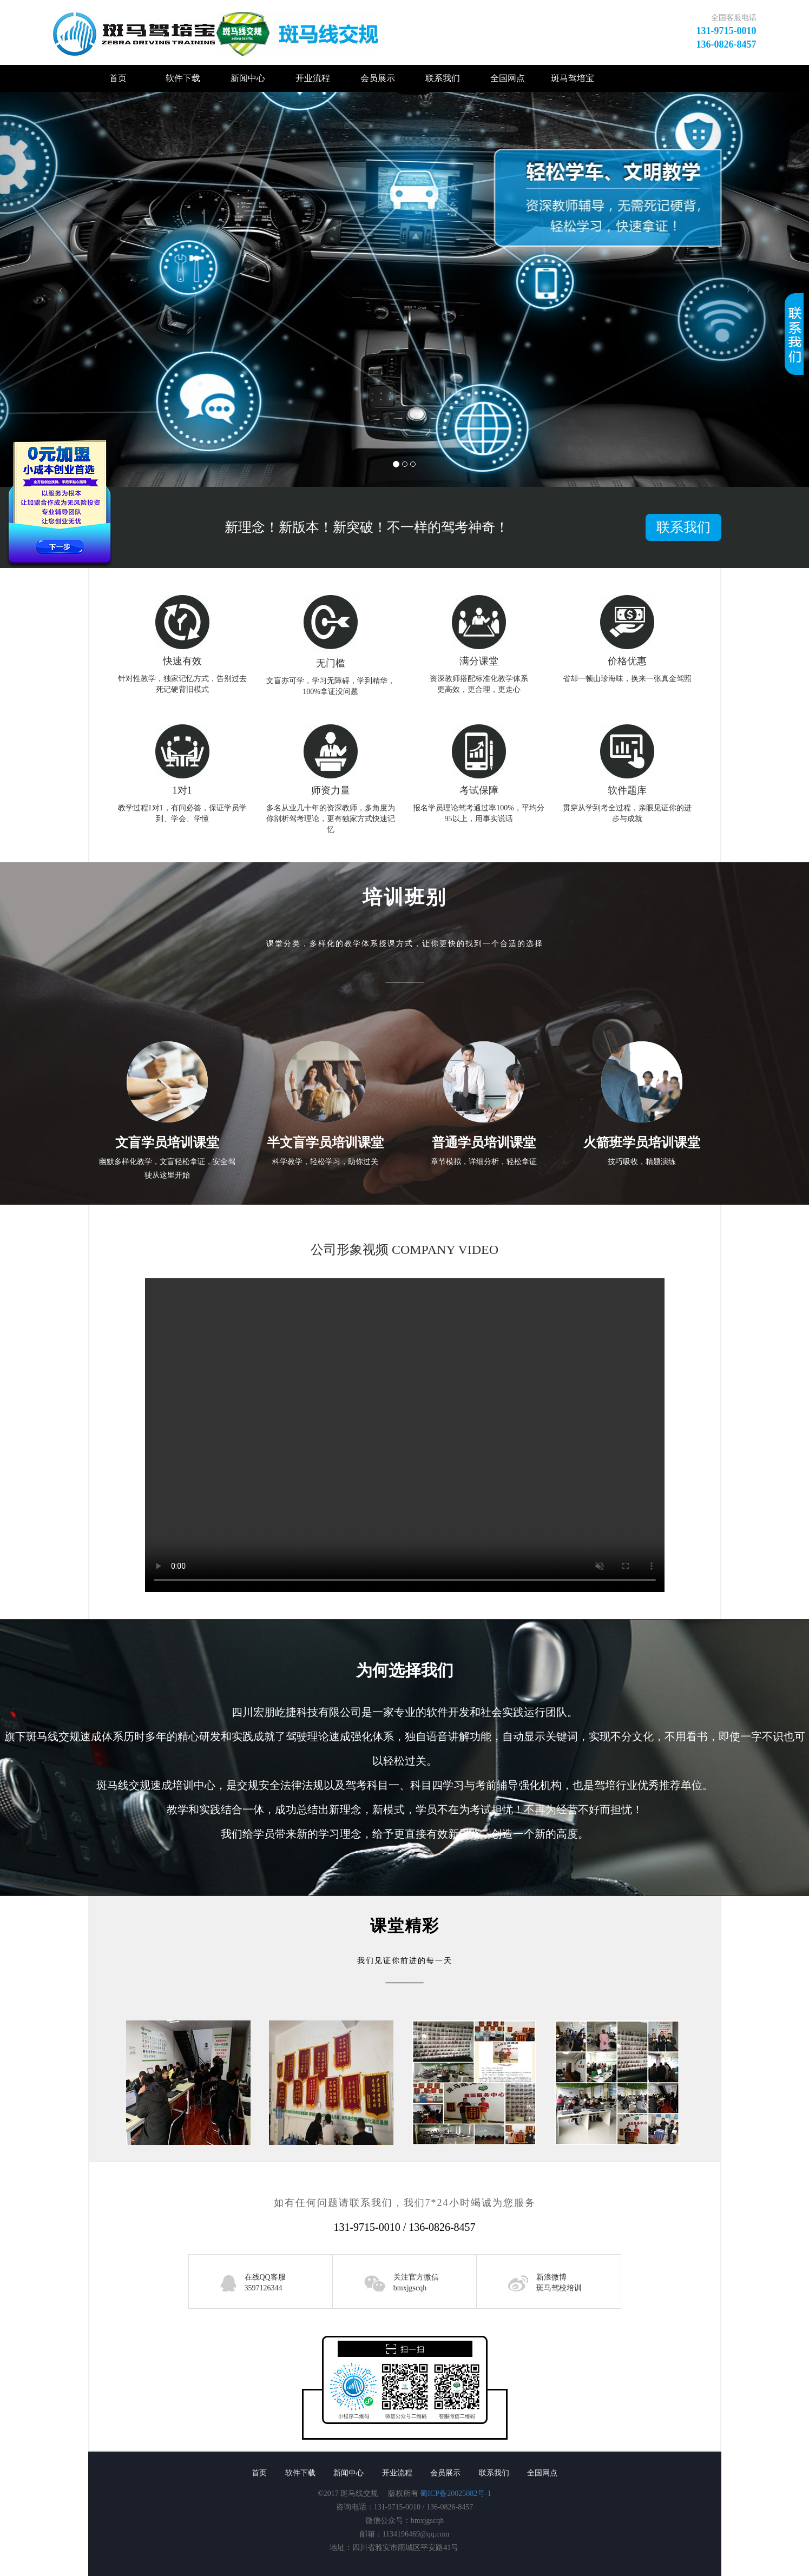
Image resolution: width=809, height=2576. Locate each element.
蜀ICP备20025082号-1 (455, 2493)
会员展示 (377, 78)
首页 (118, 78)
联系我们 (442, 78)
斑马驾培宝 (572, 78)
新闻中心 (248, 78)
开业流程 (312, 78)
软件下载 (183, 78)
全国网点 (507, 78)
